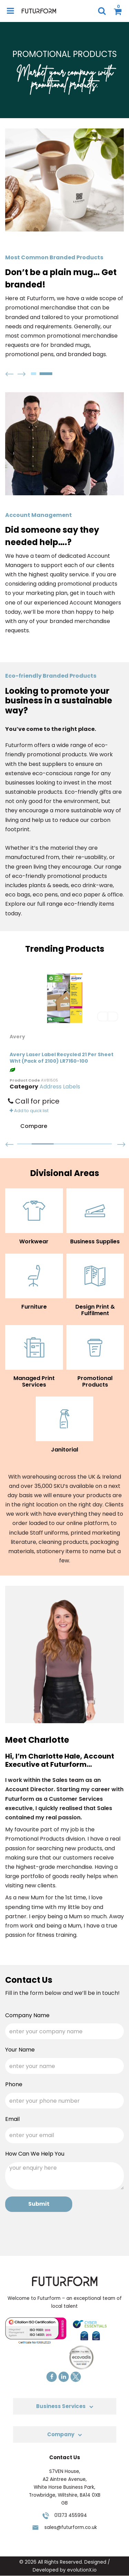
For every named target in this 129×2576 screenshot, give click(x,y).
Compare (27, 1126)
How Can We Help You (34, 2154)
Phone (13, 2084)
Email (12, 2119)
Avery (18, 1036)
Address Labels (60, 1087)
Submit (39, 2204)
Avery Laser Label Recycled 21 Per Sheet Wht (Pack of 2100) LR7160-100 (62, 1057)
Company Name (27, 2015)
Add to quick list (29, 1111)
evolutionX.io (82, 2570)
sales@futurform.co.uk (70, 2527)
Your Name (20, 2050)
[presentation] (57, 2232)
